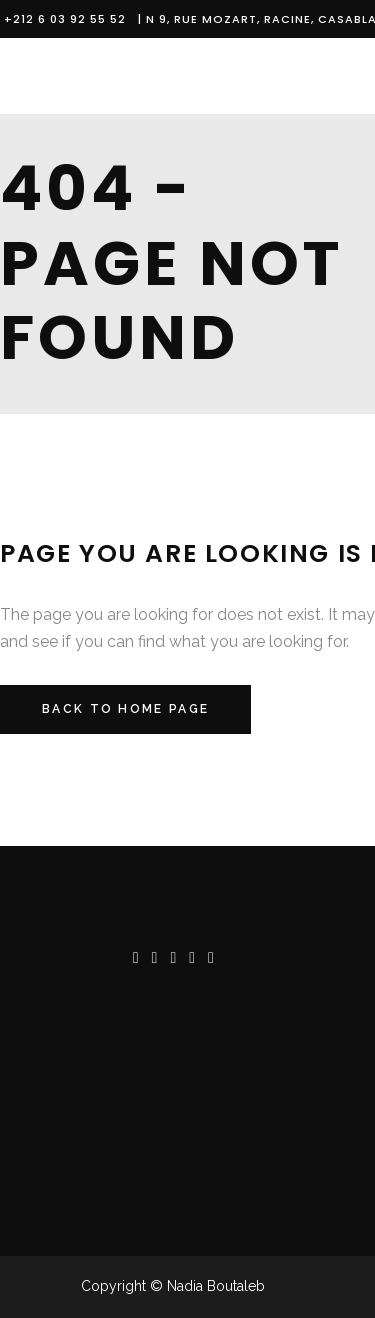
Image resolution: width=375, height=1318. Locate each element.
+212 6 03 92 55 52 (69, 19)
